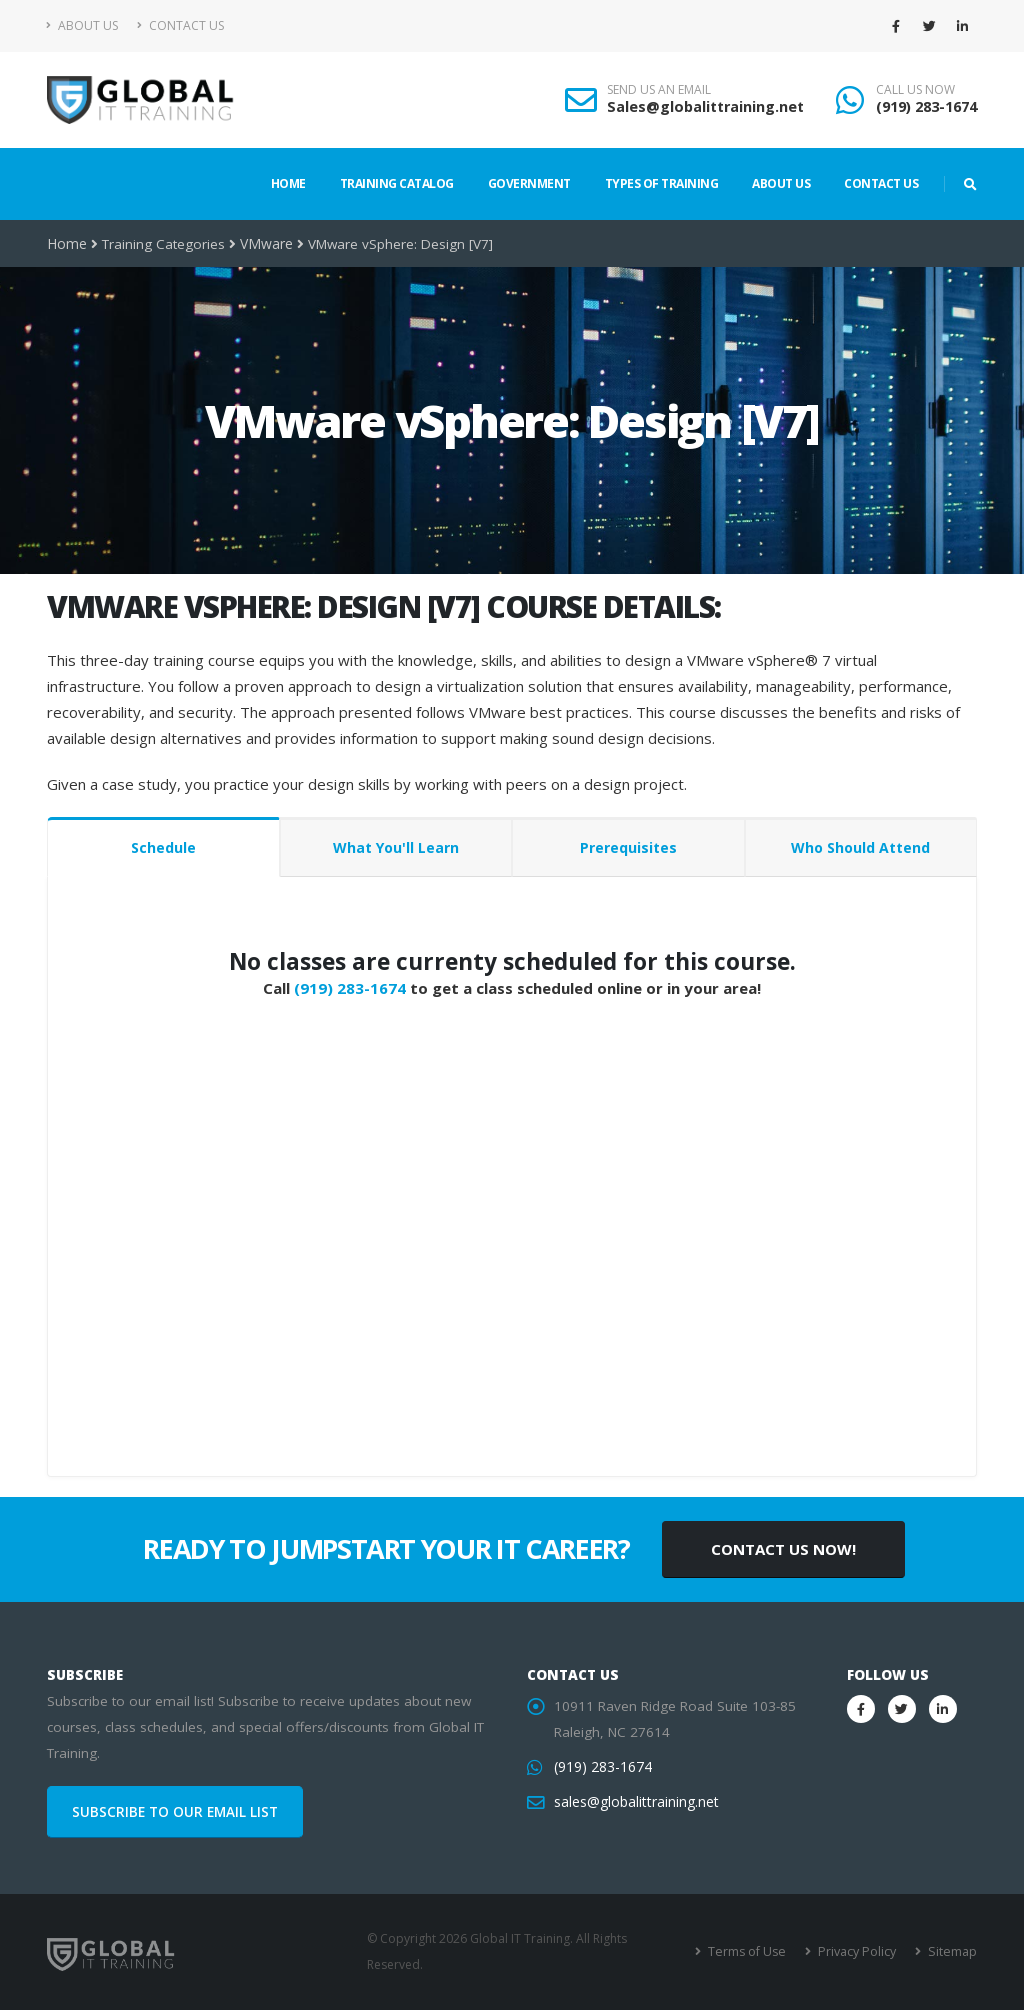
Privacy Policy (859, 1951)
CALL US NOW (915, 90)
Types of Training (662, 183)
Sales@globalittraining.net (705, 106)
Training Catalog (397, 183)
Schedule (163, 847)
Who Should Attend (860, 847)
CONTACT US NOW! (783, 1549)
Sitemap (952, 1951)
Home (288, 183)
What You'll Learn (396, 847)
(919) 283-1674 (926, 106)
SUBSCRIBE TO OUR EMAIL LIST (175, 1812)
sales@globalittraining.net (635, 1802)
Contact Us (180, 25)
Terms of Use (751, 1951)
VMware (264, 244)
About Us (82, 25)
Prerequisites (628, 847)
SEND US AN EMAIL (659, 90)
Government (529, 183)
